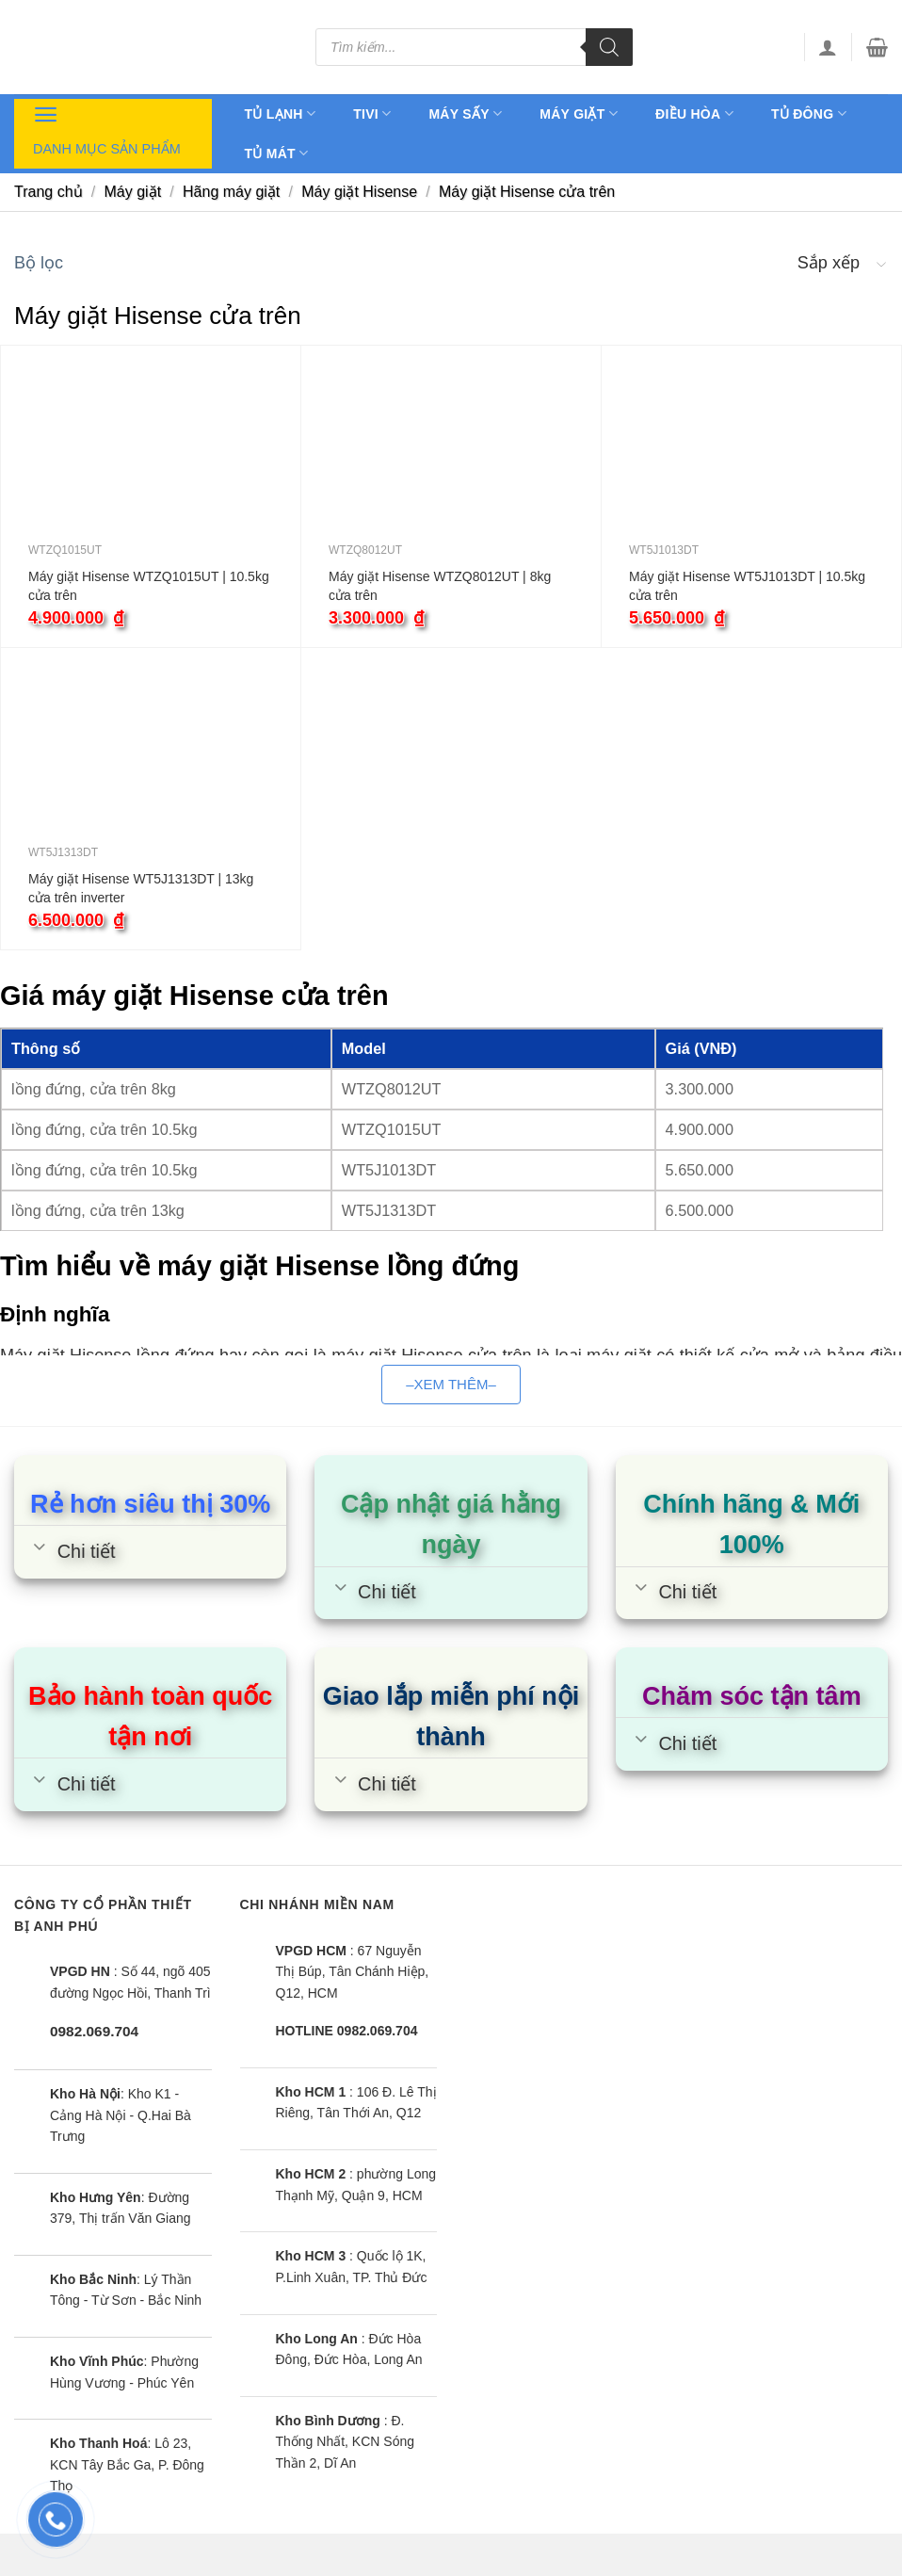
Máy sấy (465, 113)
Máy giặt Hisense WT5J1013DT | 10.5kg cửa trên (747, 586)
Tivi (372, 113)
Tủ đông (808, 113)
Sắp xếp (828, 262)
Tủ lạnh (280, 113)
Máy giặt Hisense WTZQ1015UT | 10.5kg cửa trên (148, 586)
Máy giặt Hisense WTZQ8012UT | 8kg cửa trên (440, 586)
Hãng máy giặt (231, 192)
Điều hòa (694, 113)
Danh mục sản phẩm (107, 128)
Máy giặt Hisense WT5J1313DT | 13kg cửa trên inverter (140, 888)
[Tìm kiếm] (609, 47)
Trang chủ (48, 192)
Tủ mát (277, 153)
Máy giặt (579, 113)
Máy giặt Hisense (359, 192)
